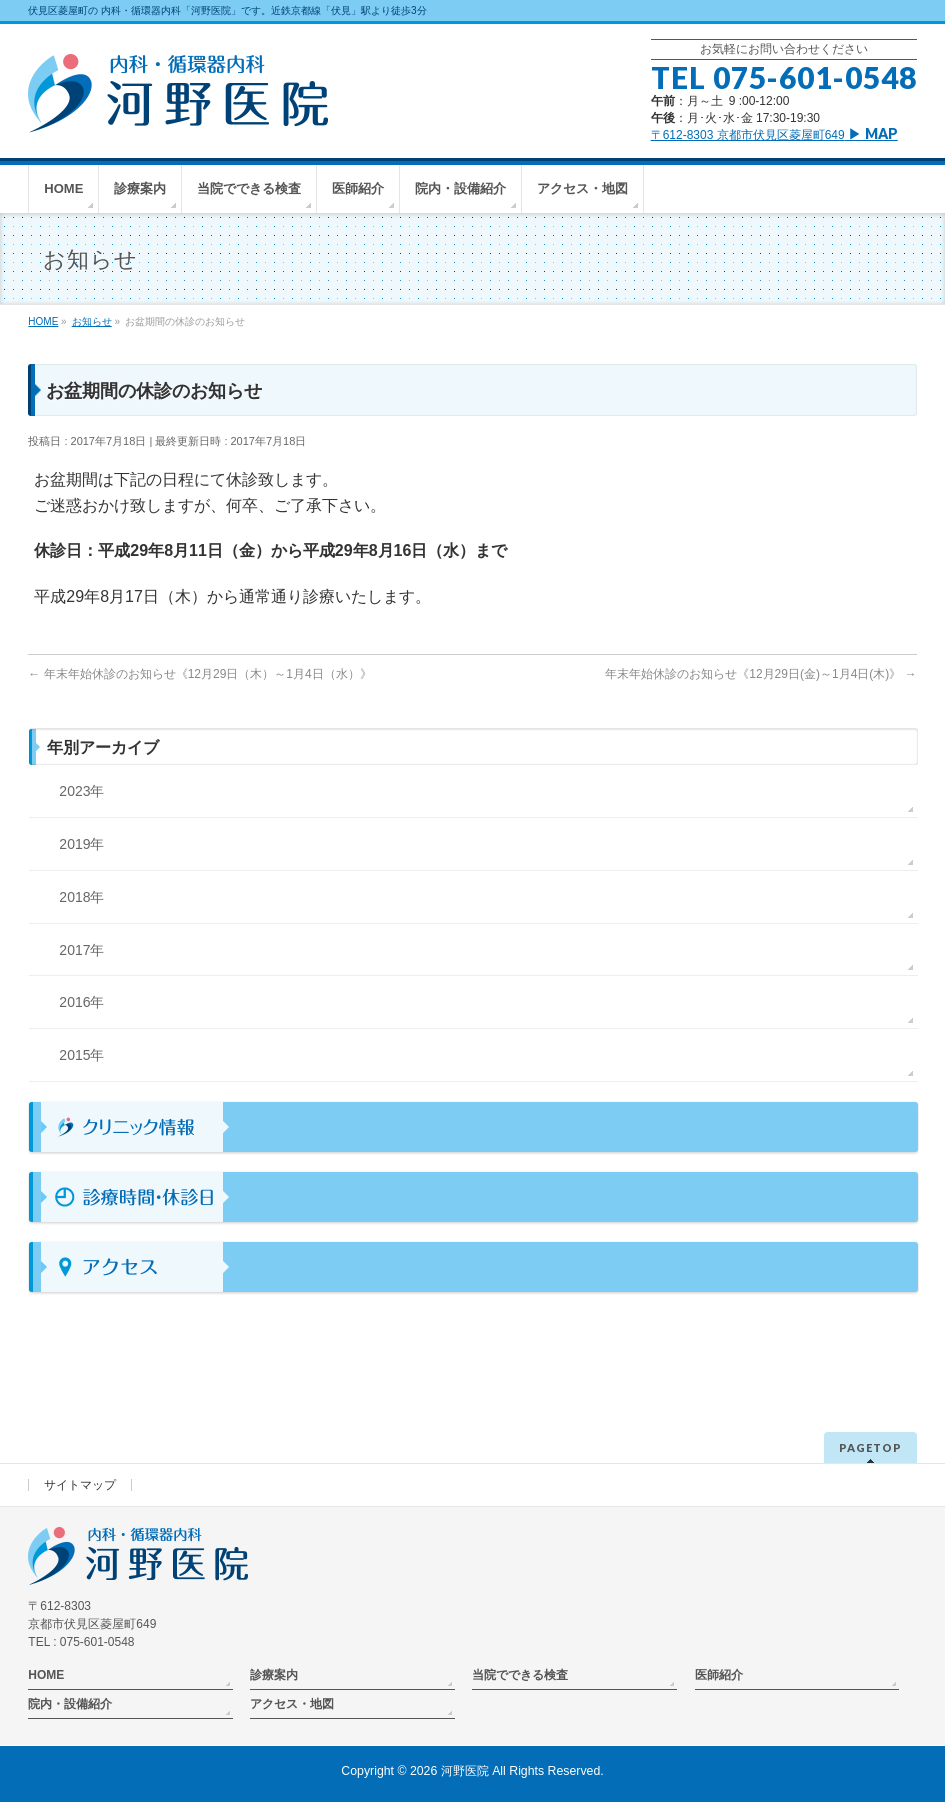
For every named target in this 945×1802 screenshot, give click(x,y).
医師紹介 (719, 1675)
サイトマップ (80, 1485)
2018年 (81, 897)
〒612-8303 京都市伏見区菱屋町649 (774, 135)
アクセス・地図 (292, 1704)
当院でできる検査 (520, 1675)
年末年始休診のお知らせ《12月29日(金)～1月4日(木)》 (760, 674)
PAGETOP (870, 1447)
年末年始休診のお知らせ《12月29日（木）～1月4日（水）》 (199, 674)
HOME (46, 1675)
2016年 (81, 1002)
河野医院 (465, 1771)
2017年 (81, 950)
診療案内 (274, 1675)
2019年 (81, 844)
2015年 (81, 1055)
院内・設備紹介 (70, 1704)
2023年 (81, 791)
